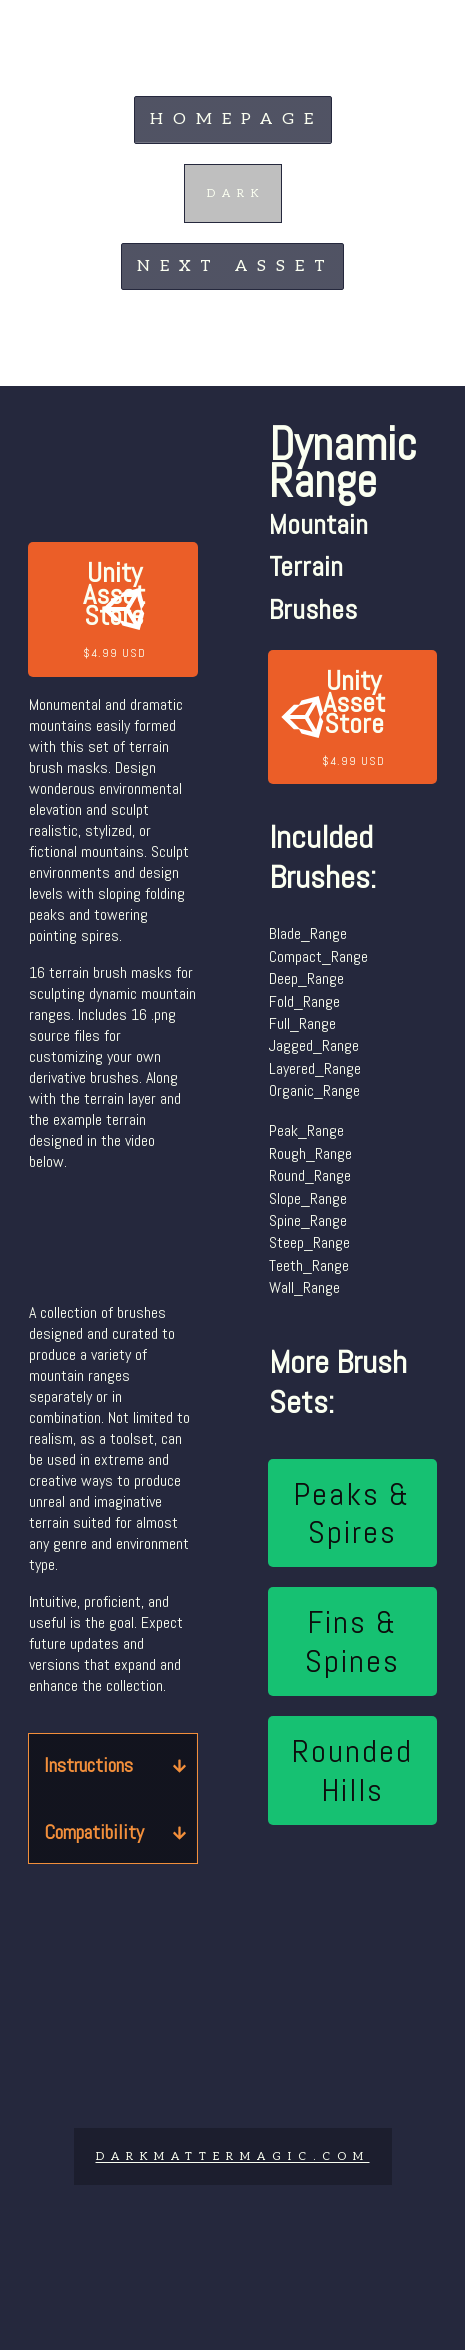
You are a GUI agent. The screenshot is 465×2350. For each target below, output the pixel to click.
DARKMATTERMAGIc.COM (233, 2156)
